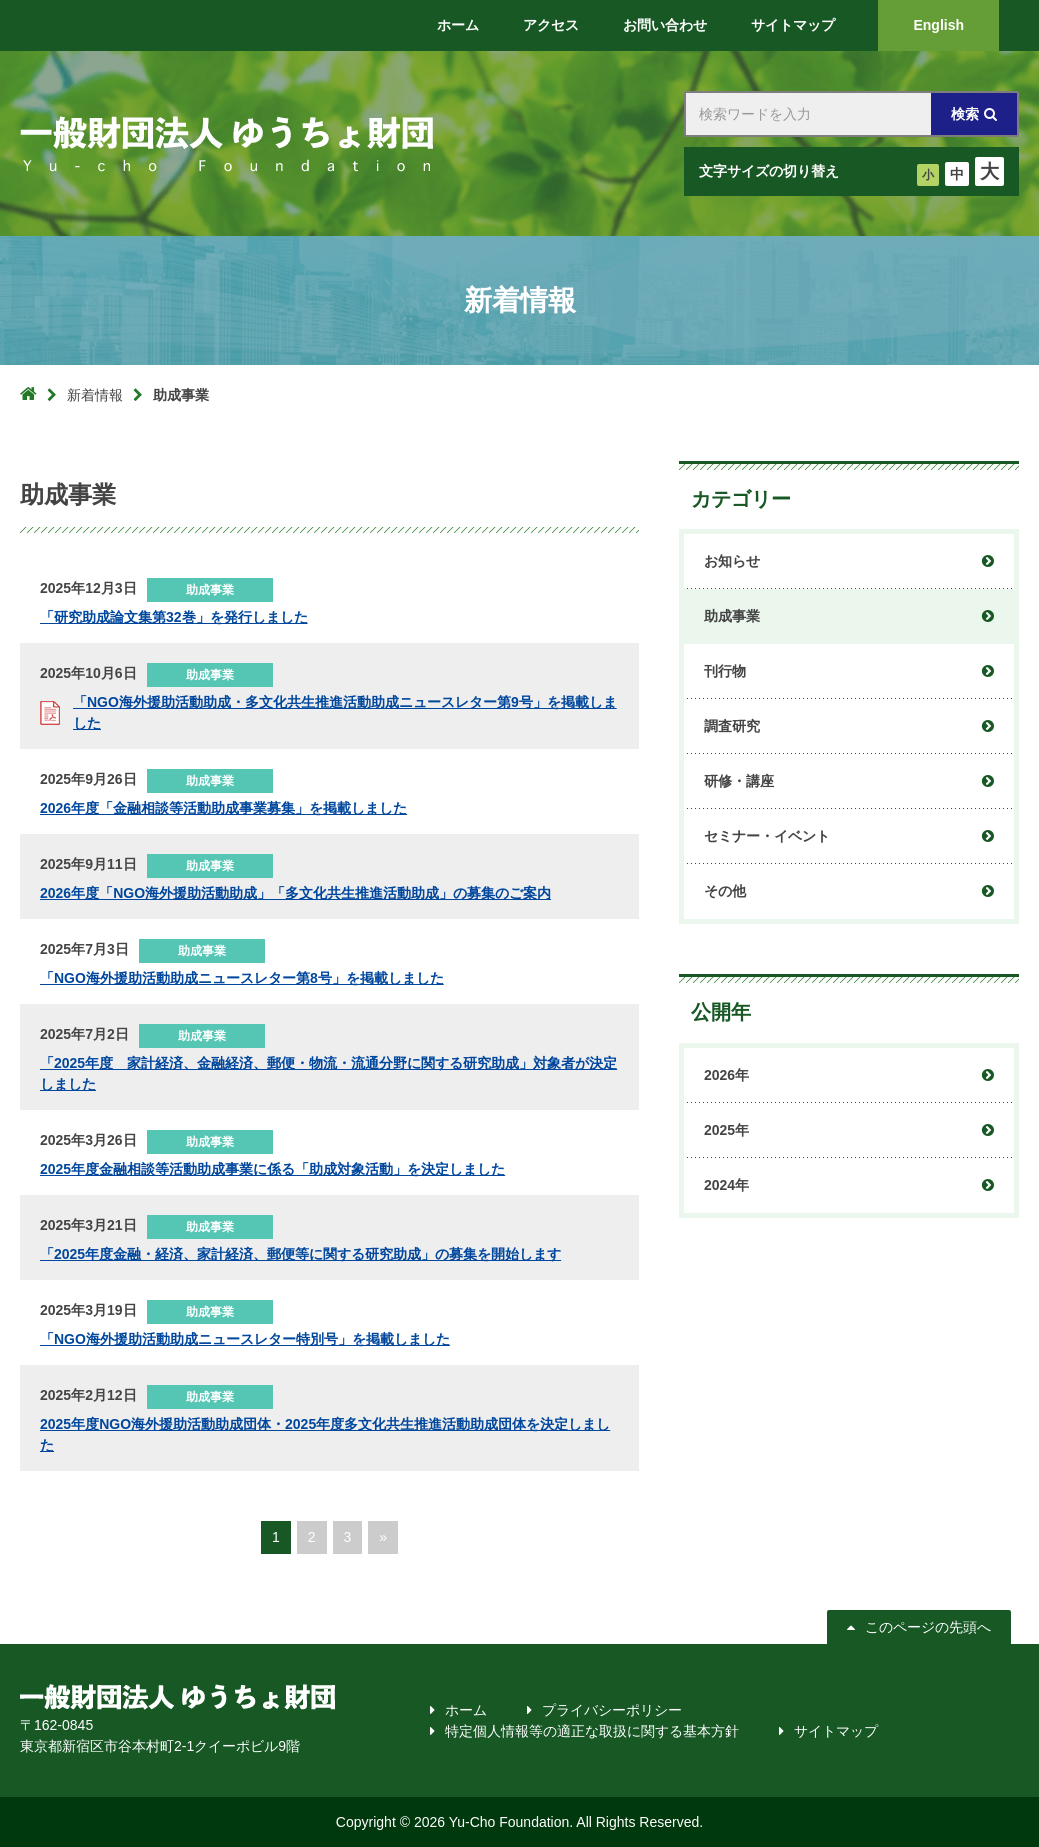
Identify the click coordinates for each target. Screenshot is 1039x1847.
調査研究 (732, 726)
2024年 (726, 1185)
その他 (725, 891)
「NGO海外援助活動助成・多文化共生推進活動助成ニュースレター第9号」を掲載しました (345, 712)
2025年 (726, 1130)
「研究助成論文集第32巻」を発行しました (174, 617)
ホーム (466, 1710)
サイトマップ (836, 1731)
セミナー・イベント (767, 836)
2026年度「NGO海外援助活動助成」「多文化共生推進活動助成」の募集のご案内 (295, 893)
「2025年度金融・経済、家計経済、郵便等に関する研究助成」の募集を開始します (300, 1254)
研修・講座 (739, 781)
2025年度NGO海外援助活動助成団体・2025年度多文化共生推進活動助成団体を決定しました (325, 1434)
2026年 (726, 1075)
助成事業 (732, 616)
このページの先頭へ (926, 1627)
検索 (965, 114)
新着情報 (95, 395)
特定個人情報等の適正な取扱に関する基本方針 (592, 1731)
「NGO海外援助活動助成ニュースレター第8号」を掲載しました (242, 978)
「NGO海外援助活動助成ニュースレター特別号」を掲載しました (245, 1339)
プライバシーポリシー (612, 1710)
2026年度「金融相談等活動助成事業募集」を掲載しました (223, 808)
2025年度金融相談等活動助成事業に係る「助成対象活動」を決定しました (272, 1169)
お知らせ (732, 561)
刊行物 (725, 671)
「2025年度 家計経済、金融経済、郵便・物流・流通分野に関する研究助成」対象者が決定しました (328, 1073)
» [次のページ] (383, 1537)
